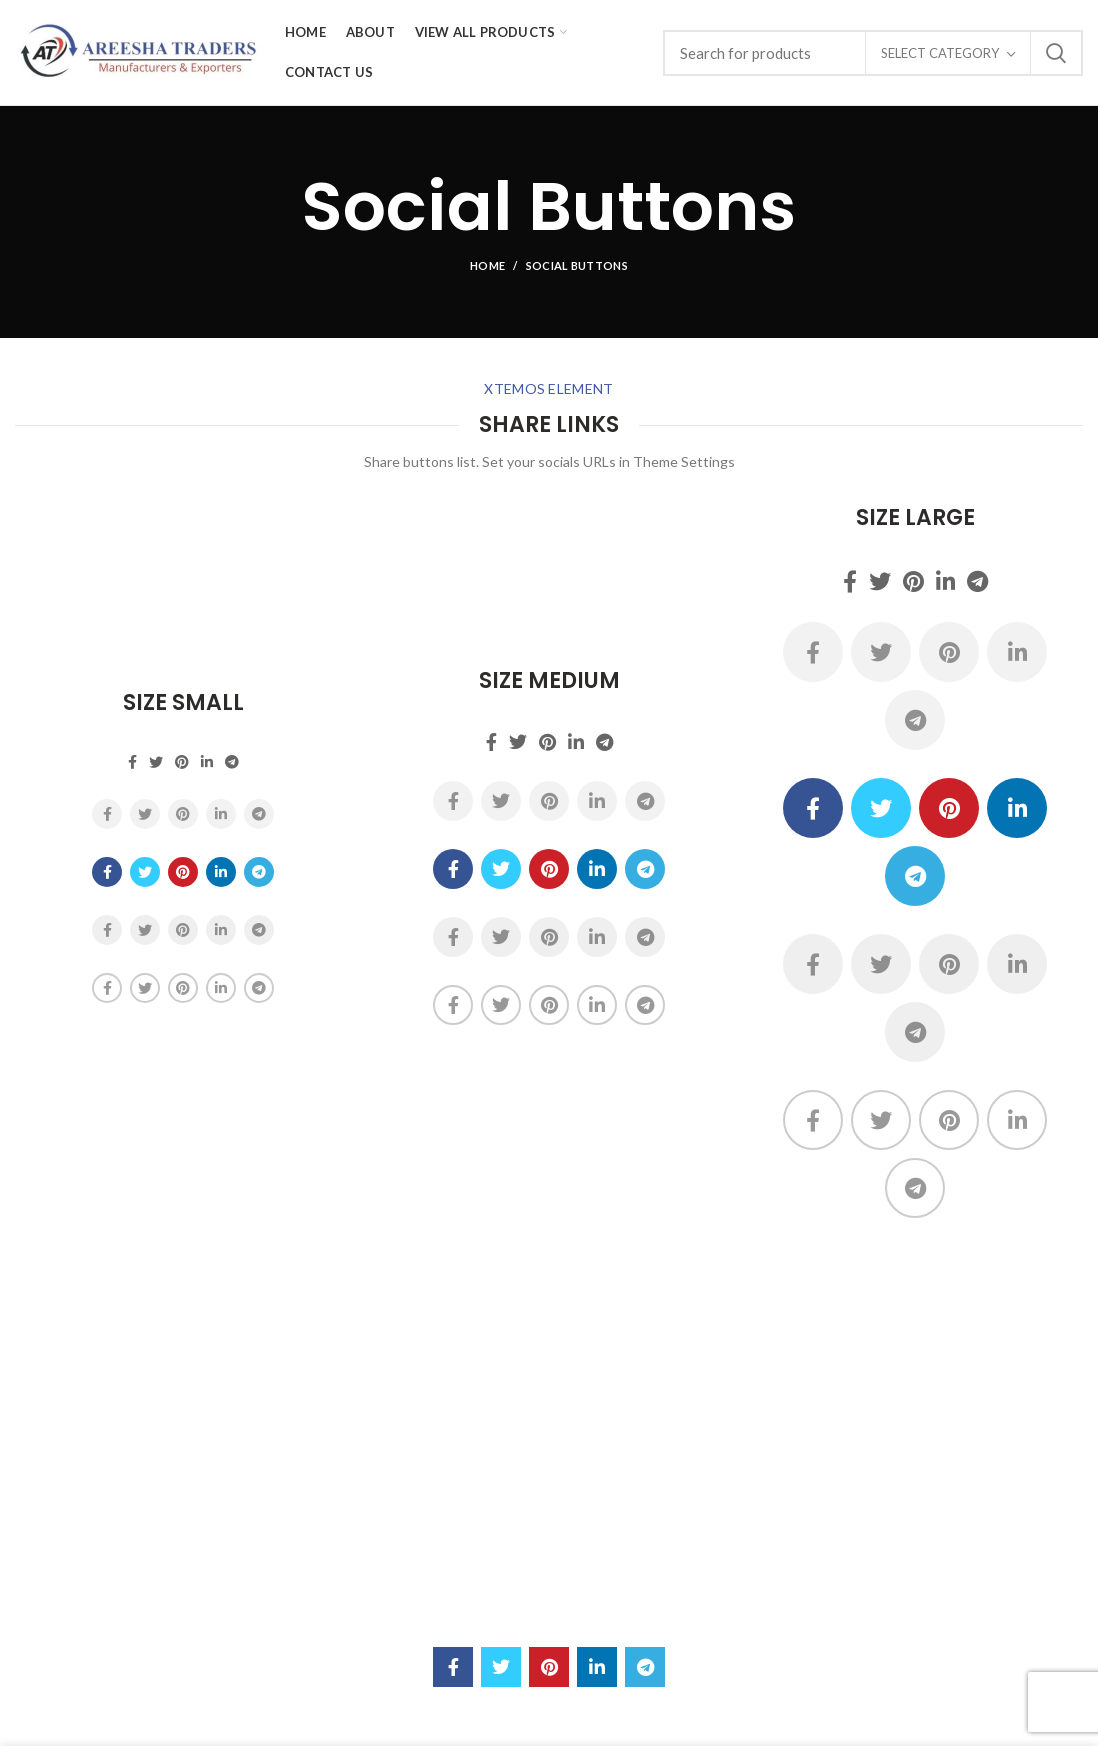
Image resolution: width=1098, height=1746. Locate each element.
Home (487, 265)
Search (1056, 53)
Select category (940, 53)
